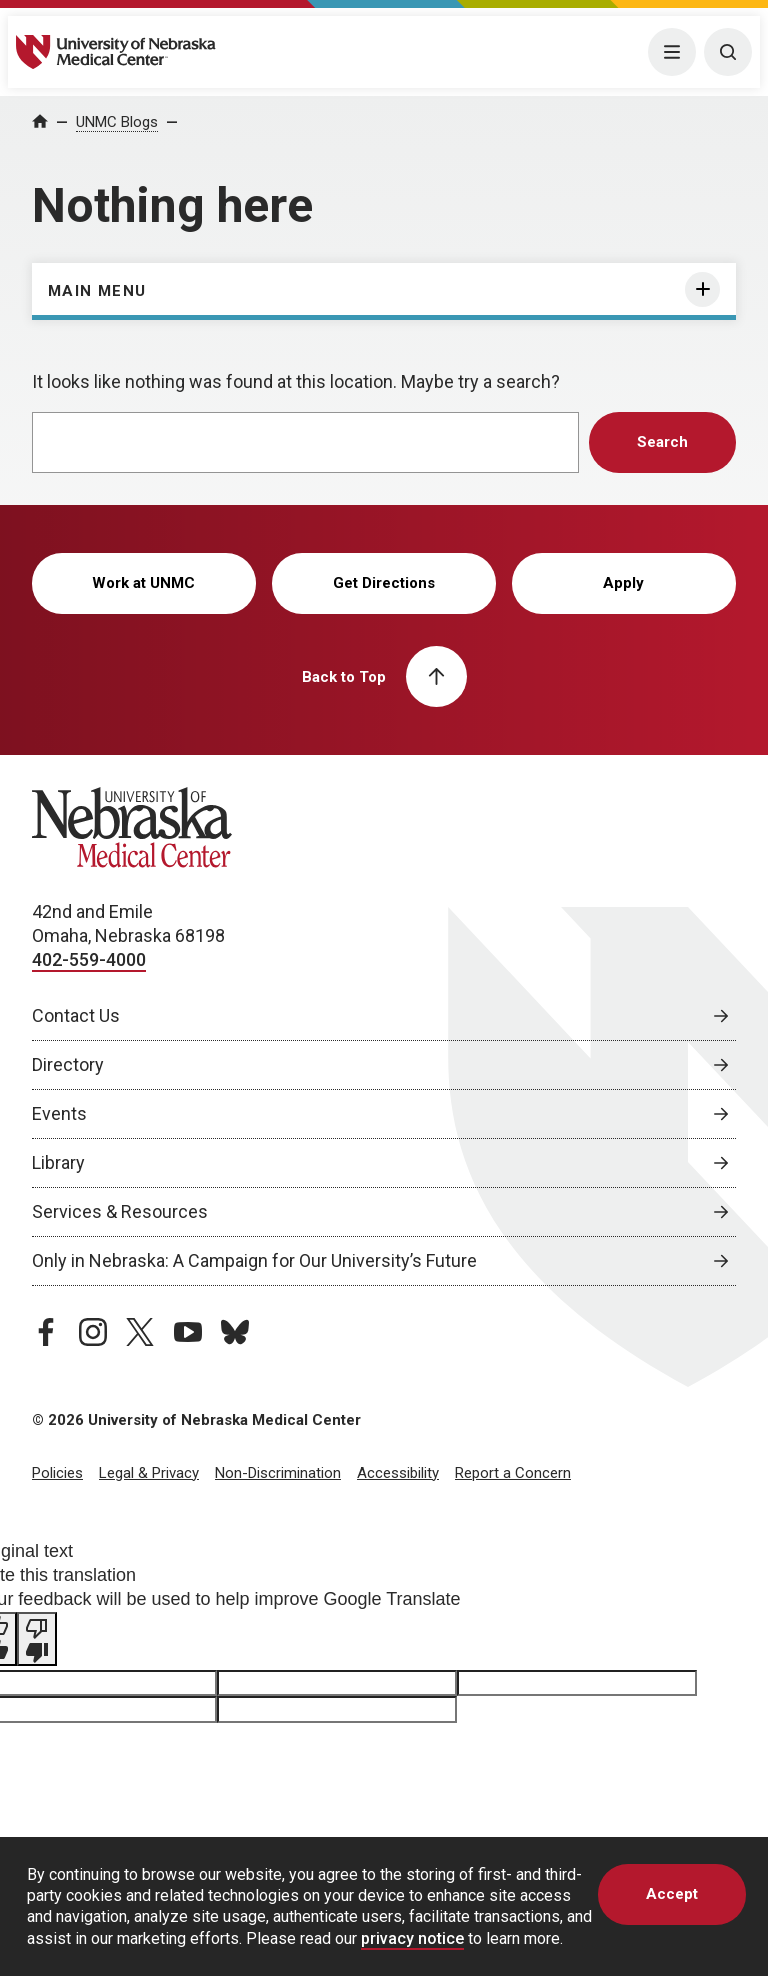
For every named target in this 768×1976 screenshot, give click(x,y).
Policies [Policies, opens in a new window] (57, 1473)
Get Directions (384, 583)
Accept (672, 1894)
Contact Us (76, 1015)
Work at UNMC (143, 583)
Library (58, 1162)
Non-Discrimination (278, 1473)
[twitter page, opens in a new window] (140, 1332)
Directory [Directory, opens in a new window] (68, 1064)
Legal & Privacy (149, 1473)
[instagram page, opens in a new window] (93, 1332)
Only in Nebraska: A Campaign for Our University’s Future (254, 1260)
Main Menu (97, 291)
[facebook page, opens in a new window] (46, 1332)
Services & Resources (120, 1211)
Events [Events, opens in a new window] (59, 1113)
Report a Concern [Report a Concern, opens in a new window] (513, 1473)
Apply (623, 583)
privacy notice (412, 1938)
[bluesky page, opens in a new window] (235, 1332)
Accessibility (398, 1473)
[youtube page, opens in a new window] (188, 1332)
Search (662, 442)
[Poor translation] (37, 1639)
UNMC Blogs (117, 122)
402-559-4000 (89, 959)
